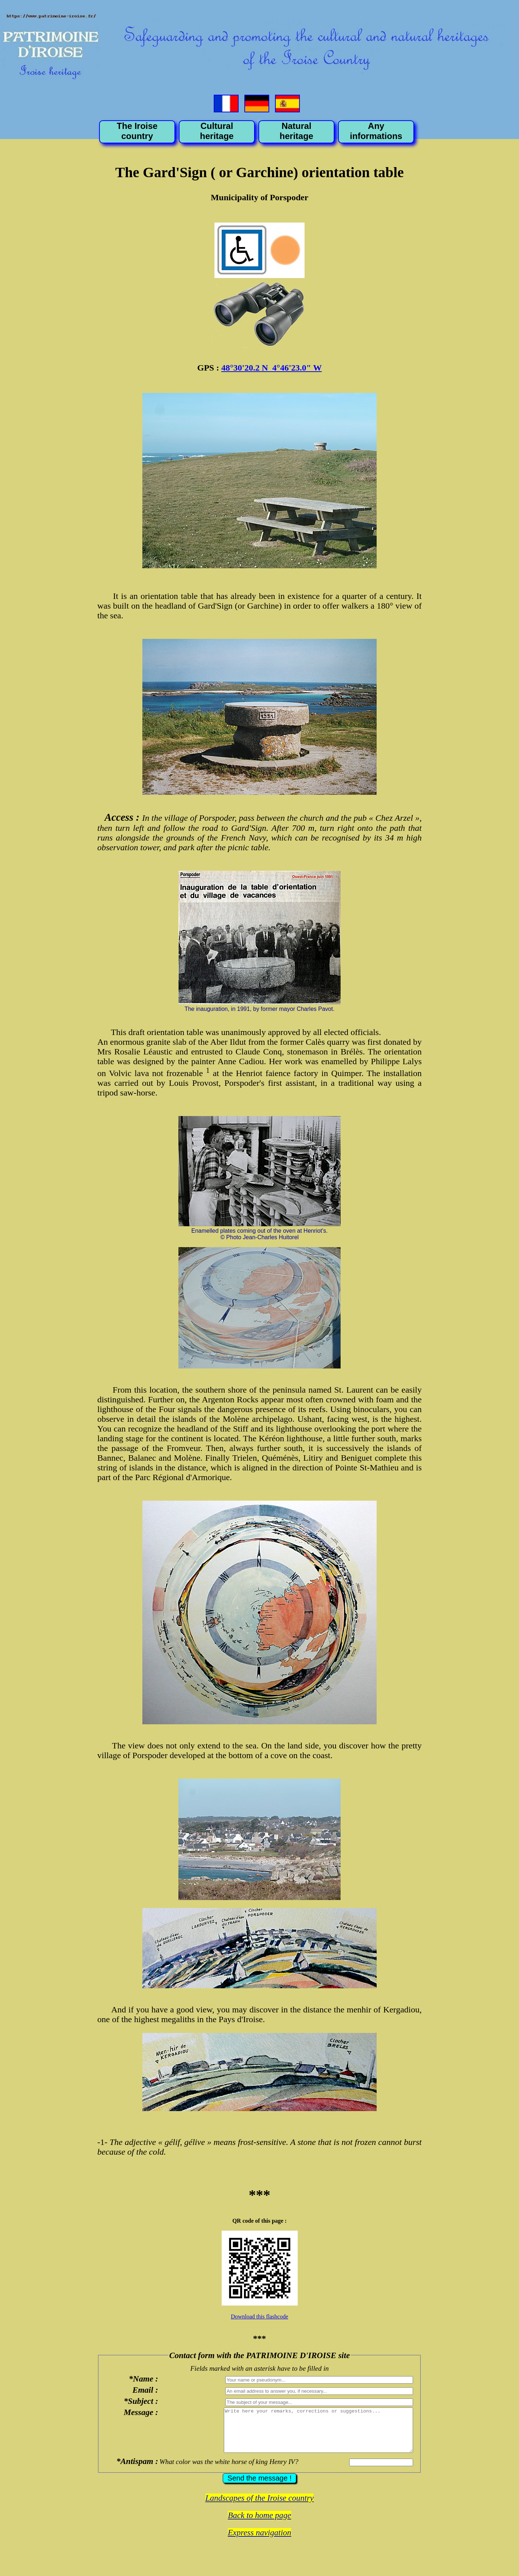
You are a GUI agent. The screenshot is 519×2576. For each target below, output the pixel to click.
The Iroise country (137, 131)
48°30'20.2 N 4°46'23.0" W (271, 367)
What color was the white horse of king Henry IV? (227, 2470)
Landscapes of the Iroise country (259, 2506)
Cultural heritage (217, 131)
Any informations (376, 131)
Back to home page (259, 2523)
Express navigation (259, 2541)
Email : (143, 2389)
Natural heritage (296, 131)
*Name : (141, 2378)
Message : (139, 2412)
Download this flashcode (259, 2316)
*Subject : (139, 2401)
